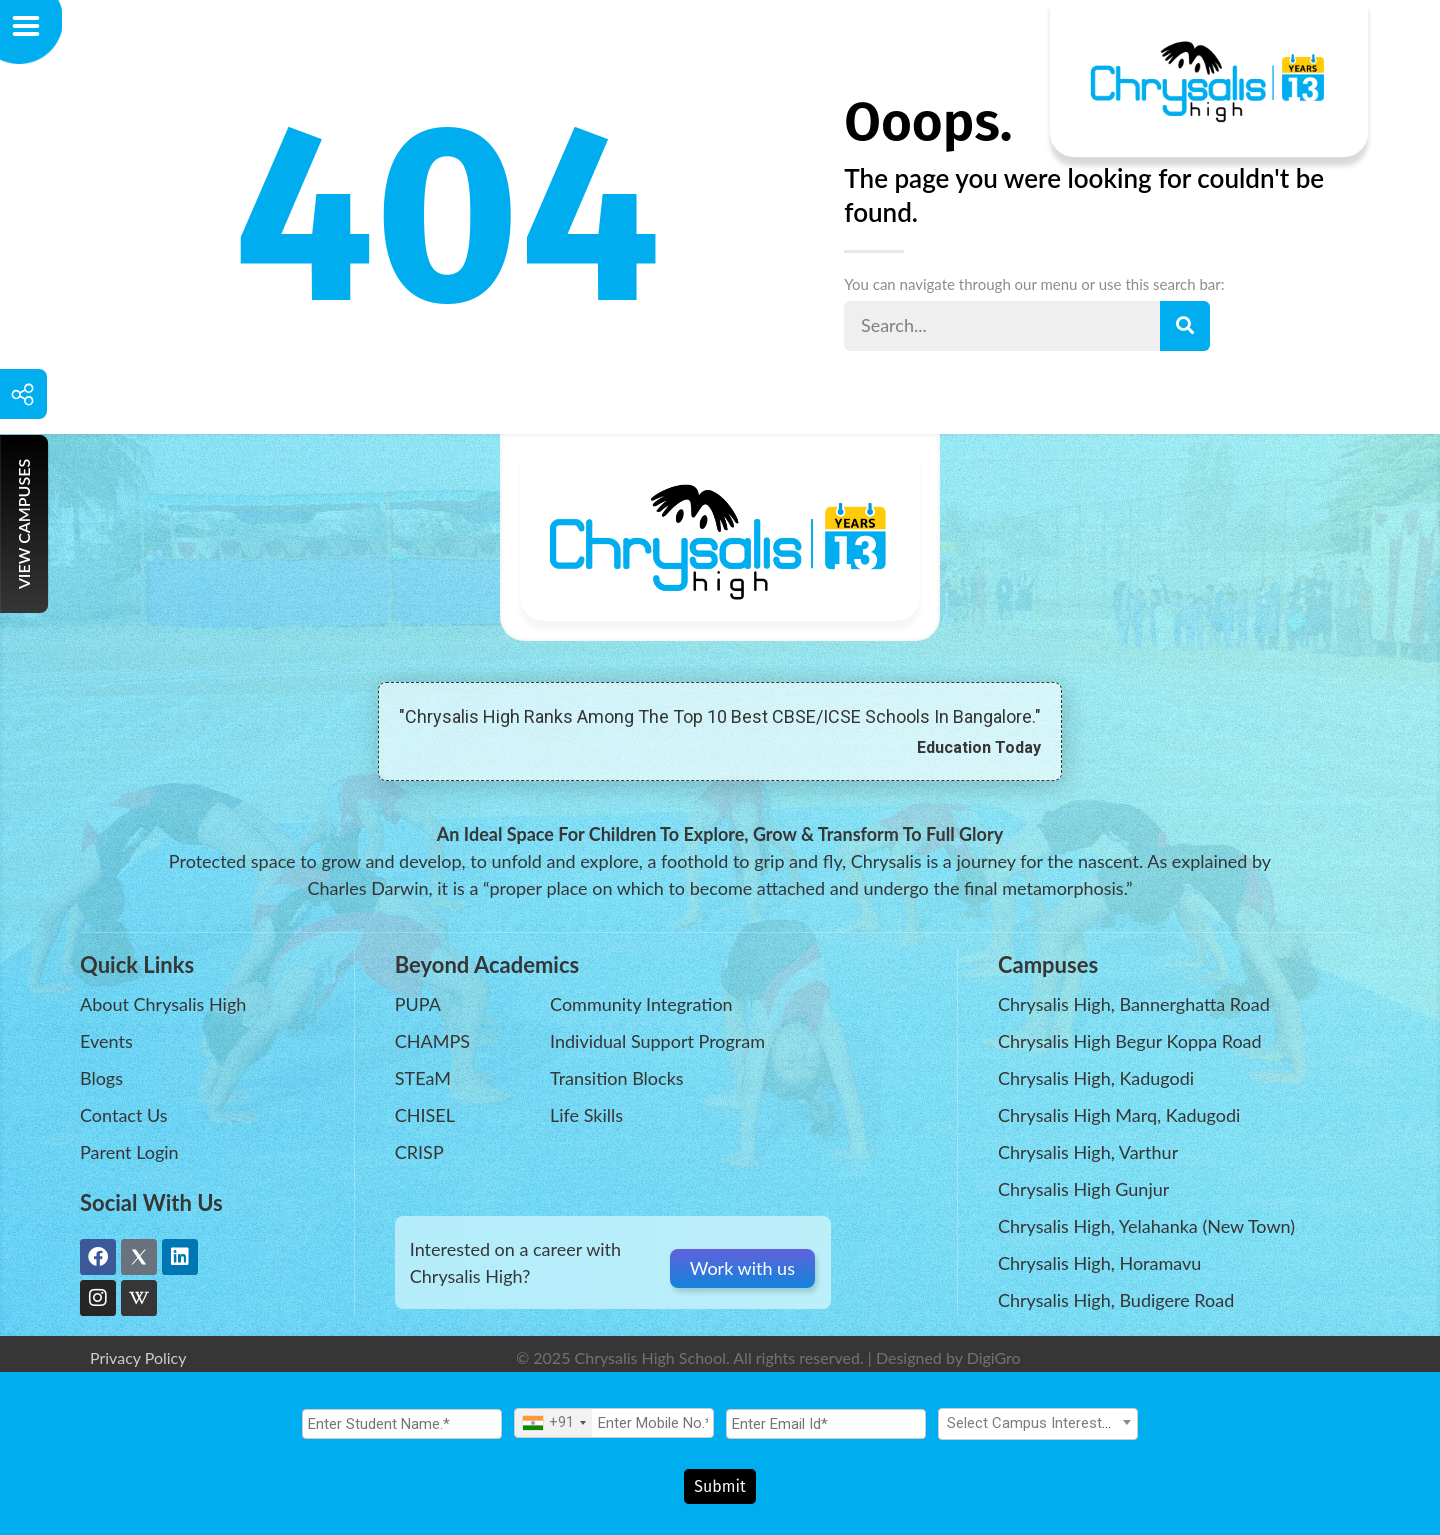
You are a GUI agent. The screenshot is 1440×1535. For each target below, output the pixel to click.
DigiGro (994, 1357)
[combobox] (553, 1431)
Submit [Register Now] (720, 1486)
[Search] (1185, 326)
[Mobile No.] (614, 1431)
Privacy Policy (138, 1357)
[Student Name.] (402, 1432)
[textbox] (1038, 1431)
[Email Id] (826, 1432)
